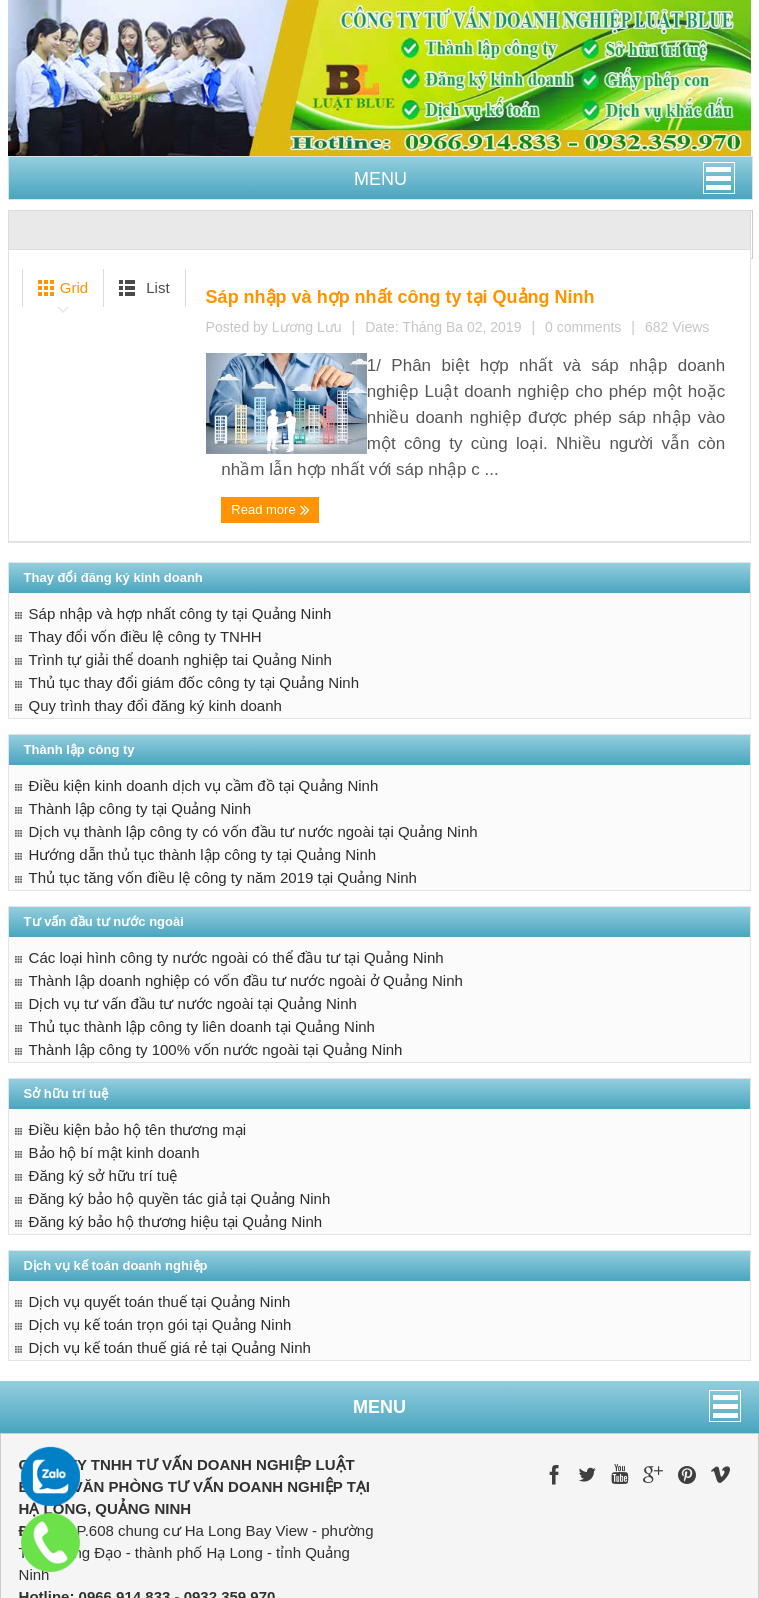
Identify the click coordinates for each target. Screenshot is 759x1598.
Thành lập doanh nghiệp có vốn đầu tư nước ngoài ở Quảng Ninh (246, 905)
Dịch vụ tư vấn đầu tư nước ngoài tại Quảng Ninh (193, 928)
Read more (265, 440)
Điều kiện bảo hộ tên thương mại (138, 1054)
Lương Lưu (398, 400)
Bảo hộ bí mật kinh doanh (114, 1077)
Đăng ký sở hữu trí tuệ (103, 1100)
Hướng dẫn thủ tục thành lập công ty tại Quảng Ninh (203, 779)
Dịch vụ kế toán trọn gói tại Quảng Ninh (160, 1249)
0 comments (479, 400)
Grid (59, 288)
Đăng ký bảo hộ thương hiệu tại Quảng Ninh (175, 1146)
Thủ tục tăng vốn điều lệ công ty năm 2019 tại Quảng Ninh (223, 802)
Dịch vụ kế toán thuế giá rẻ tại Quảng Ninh (170, 1272)
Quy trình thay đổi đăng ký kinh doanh (155, 630)
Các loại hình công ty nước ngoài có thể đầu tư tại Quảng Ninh (236, 882)
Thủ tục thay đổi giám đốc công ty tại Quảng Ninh (194, 607)
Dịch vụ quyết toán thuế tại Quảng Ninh (160, 1226)
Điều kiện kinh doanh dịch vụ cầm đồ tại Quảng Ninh (204, 710)
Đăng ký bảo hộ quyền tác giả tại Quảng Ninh (180, 1123)
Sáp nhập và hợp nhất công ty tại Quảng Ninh (449, 290)
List (140, 288)
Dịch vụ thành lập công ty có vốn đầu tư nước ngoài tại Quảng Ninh (253, 756)
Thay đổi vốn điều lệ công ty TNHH (145, 561)
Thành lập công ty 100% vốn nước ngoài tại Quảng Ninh (216, 974)
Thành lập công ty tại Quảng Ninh (140, 733)
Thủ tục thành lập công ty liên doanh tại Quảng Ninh (202, 951)
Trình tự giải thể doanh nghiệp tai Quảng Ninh (180, 584)
